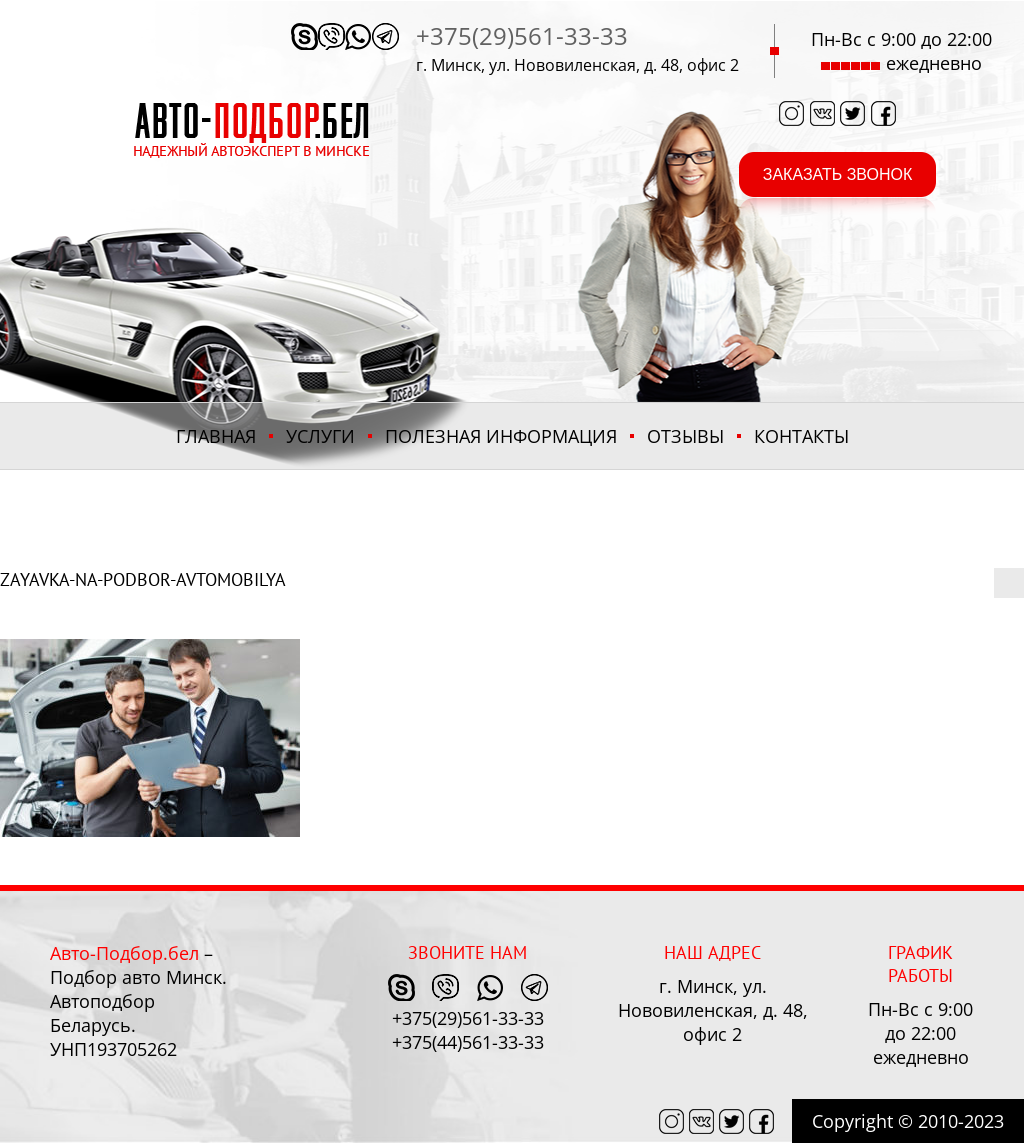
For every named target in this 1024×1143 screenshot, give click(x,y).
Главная (216, 436)
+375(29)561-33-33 (522, 35)
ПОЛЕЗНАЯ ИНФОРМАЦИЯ (501, 436)
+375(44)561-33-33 (468, 1042)
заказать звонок (838, 174)
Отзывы (685, 436)
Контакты (801, 436)
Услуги (320, 436)
